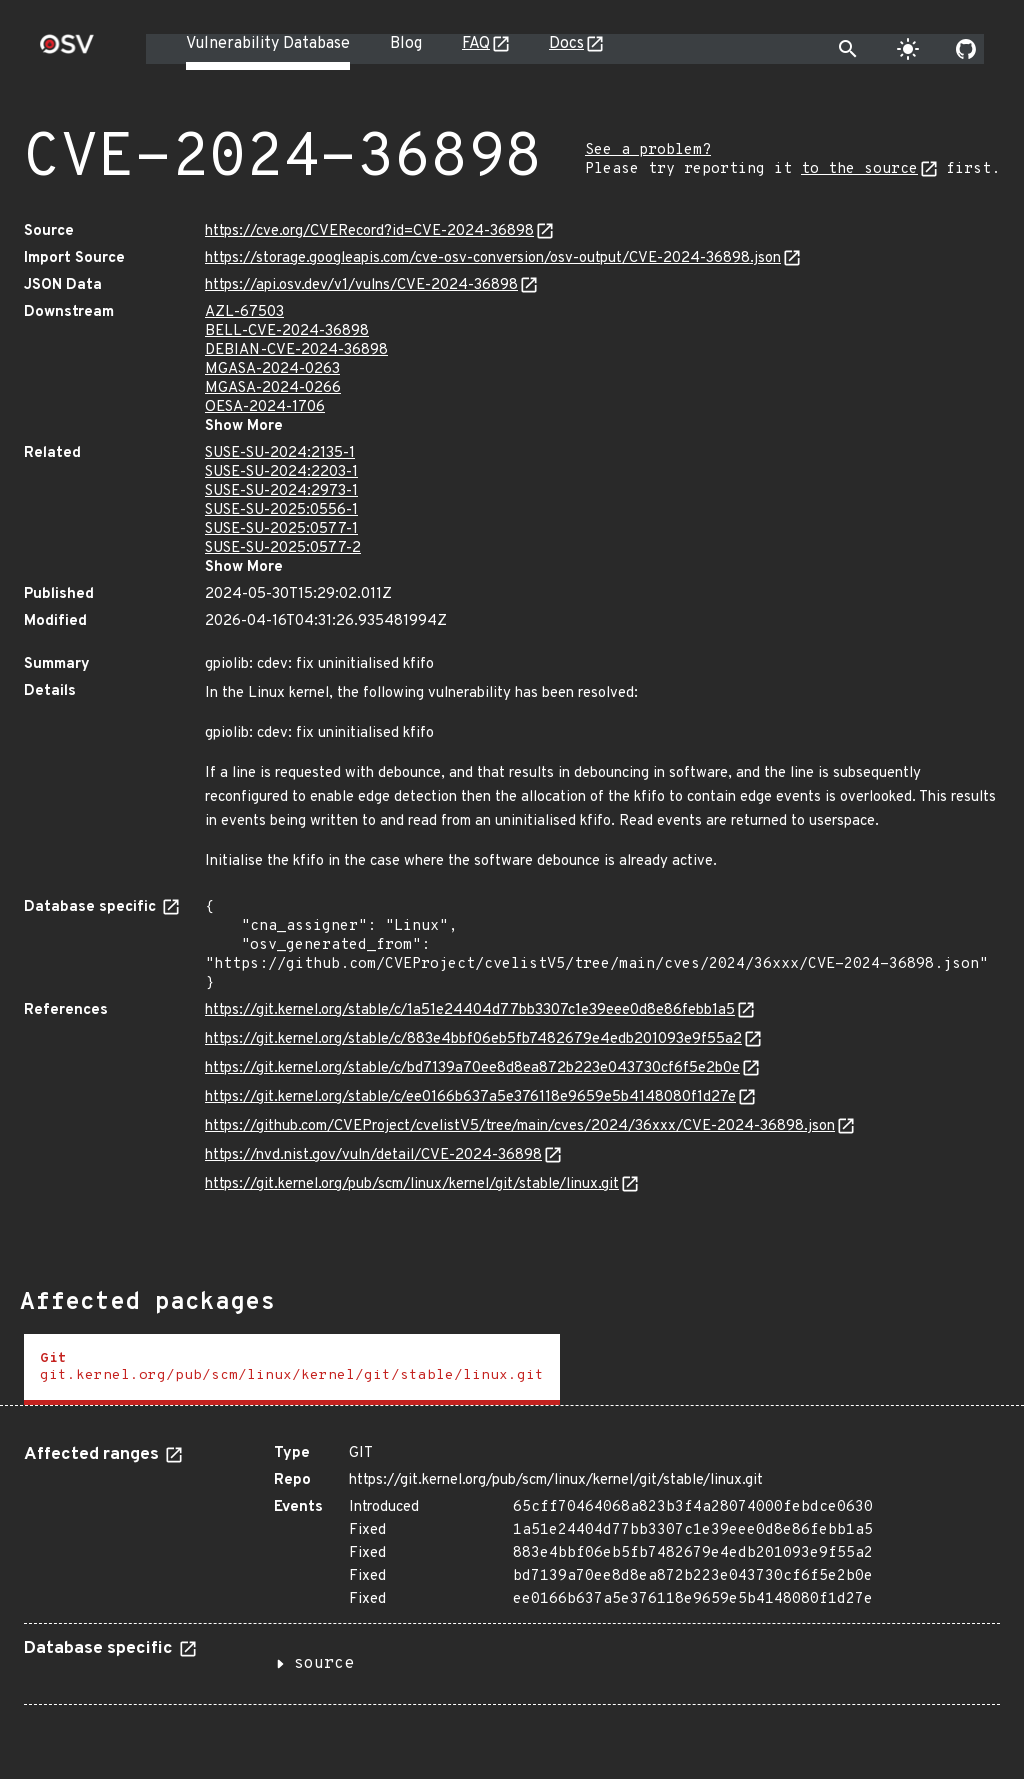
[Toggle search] (848, 49)
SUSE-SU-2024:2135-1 (280, 453)
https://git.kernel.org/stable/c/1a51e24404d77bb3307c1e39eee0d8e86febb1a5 (470, 1010)
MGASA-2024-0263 (272, 369)
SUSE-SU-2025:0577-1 (281, 529)
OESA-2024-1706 (265, 407)
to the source (859, 169)
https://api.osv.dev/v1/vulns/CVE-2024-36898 (361, 285)
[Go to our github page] (966, 49)
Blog (406, 44)
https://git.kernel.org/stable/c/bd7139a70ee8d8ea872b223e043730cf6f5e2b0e (472, 1068)
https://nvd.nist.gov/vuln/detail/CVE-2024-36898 (373, 1155)
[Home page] (67, 50)
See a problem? (648, 150)
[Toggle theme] (908, 49)
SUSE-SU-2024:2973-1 (281, 491)
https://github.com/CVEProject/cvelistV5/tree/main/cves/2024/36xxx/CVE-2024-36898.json (520, 1126)
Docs (566, 44)
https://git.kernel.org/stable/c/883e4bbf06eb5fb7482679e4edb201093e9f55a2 (473, 1039)
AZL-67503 (244, 312)
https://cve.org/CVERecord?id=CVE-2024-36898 (369, 231)
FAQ (476, 44)
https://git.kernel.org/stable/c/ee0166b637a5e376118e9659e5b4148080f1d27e (470, 1097)
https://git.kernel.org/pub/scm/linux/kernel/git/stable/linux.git (412, 1184)
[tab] (292, 1369)
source (324, 1664)
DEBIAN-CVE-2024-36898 (296, 350)
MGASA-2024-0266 (273, 388)
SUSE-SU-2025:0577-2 (283, 548)
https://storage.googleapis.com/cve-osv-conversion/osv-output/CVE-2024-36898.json (493, 258)
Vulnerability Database (268, 44)
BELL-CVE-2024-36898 (287, 331)
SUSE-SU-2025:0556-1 (281, 510)
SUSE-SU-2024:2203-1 (281, 472)
